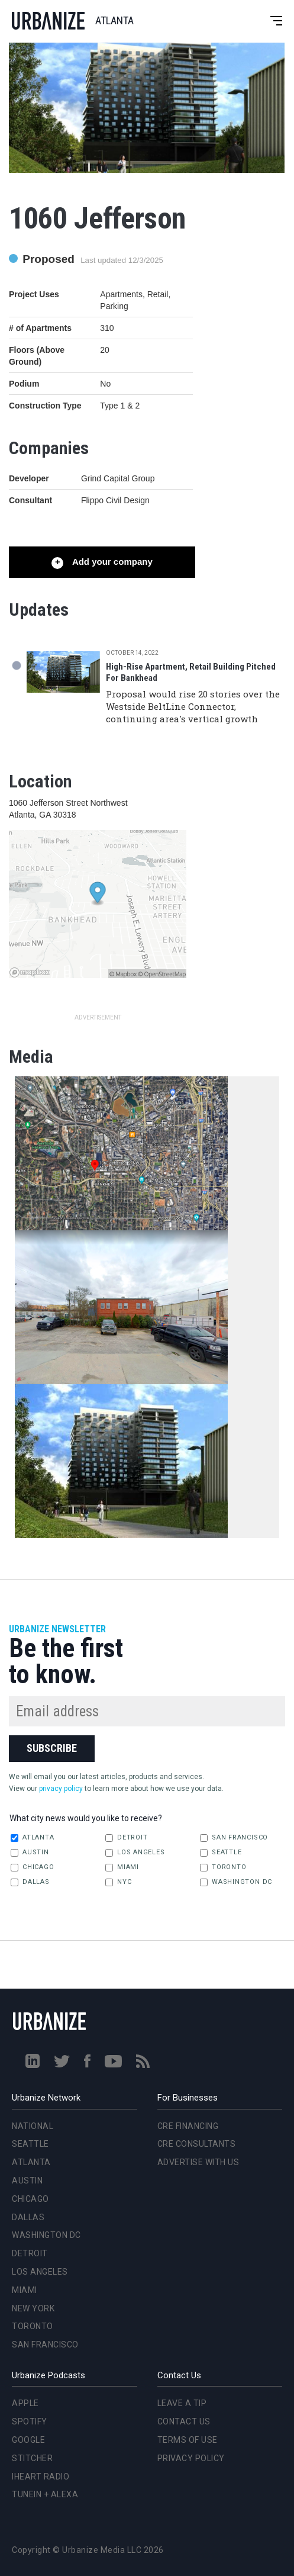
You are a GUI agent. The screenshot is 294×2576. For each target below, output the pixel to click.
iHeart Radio (40, 2476)
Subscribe (52, 1748)
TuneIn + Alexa (45, 2494)
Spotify (29, 2421)
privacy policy (61, 1788)
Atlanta (32, 1838)
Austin (30, 1852)
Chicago (32, 1867)
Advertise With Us (198, 2162)
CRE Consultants (196, 2144)
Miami (122, 1867)
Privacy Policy (191, 2458)
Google (28, 2440)
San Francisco (234, 1838)
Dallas (30, 1882)
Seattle (220, 1852)
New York (33, 2308)
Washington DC (236, 1882)
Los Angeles (135, 1852)
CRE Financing (188, 2126)
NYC (118, 1882)
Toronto (223, 1867)
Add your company (111, 562)
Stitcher (32, 2458)
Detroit (126, 1838)
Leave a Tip (182, 2403)
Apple (25, 2403)
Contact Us (184, 2421)
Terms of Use (187, 2440)
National (32, 2126)
